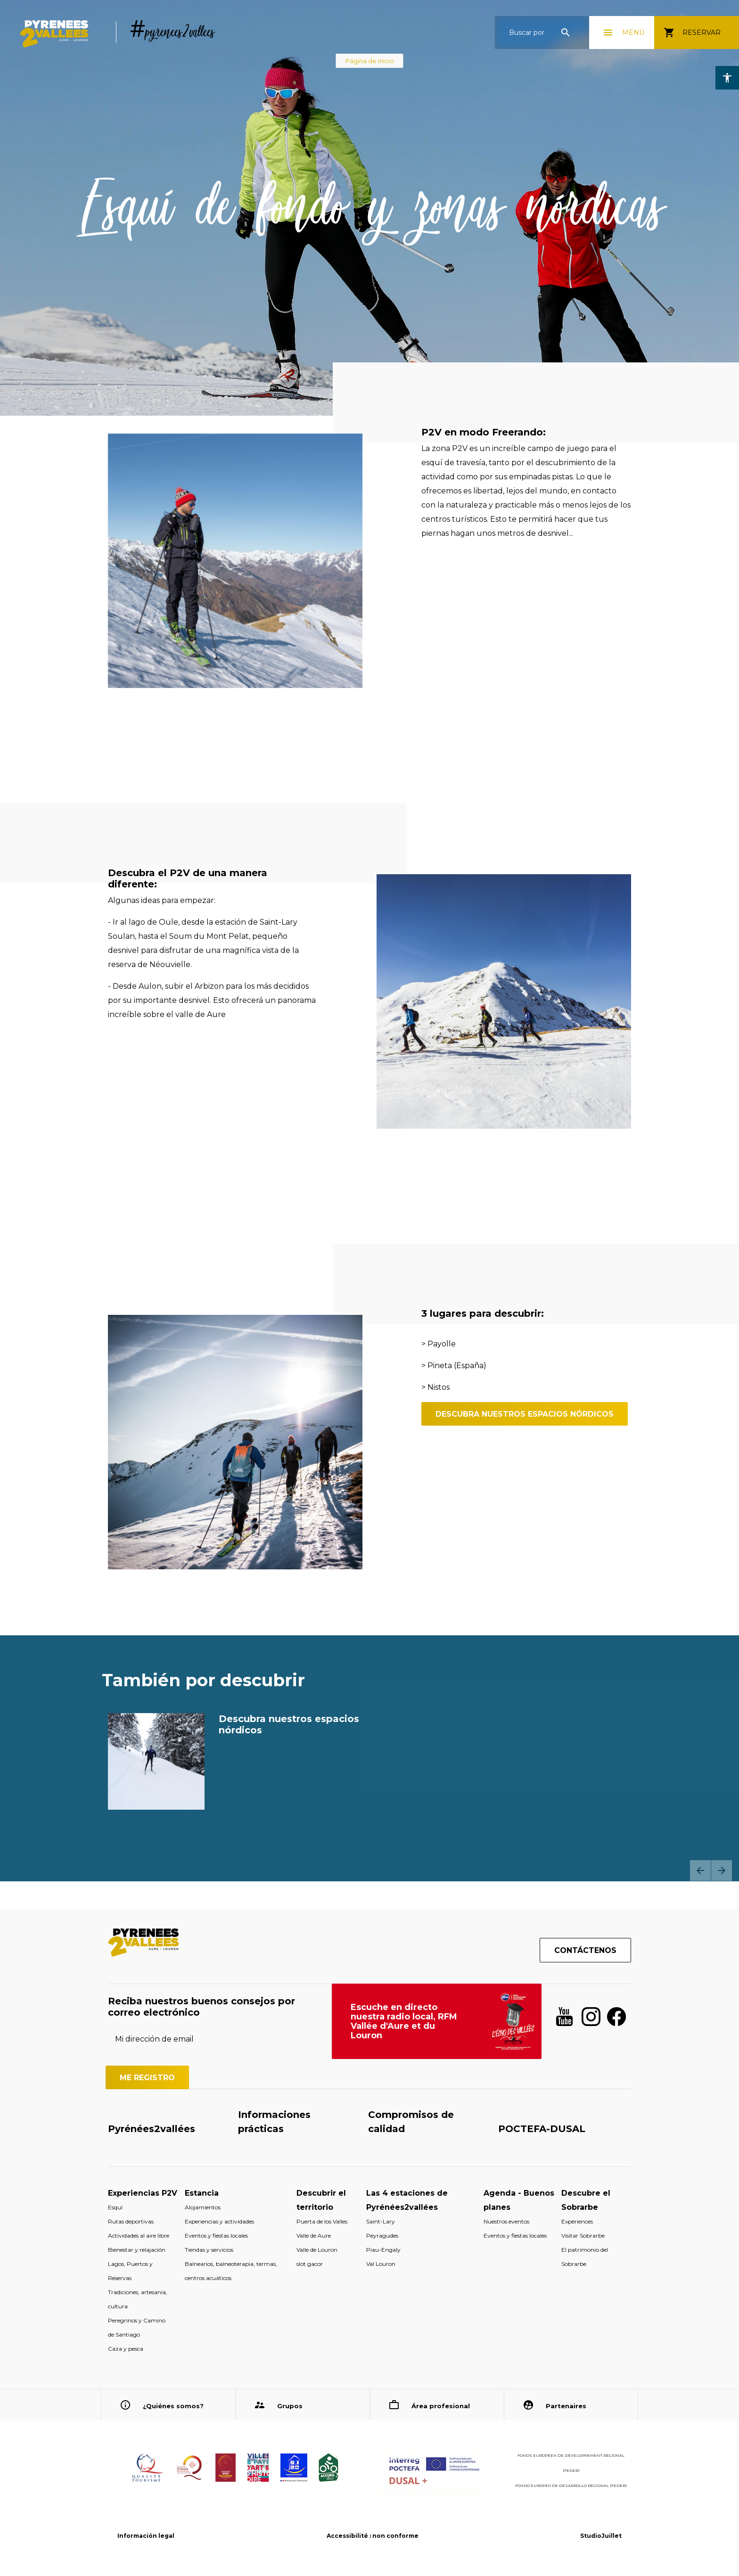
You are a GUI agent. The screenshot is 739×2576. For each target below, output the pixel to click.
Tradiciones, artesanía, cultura (137, 2299)
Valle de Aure (313, 2235)
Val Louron (380, 2263)
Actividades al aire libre (138, 2235)
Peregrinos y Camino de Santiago (136, 2327)
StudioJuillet (601, 2535)
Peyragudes (382, 2235)
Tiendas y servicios (209, 2249)
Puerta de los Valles (321, 2221)
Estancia (202, 2193)
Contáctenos (585, 1950)
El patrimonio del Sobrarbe (584, 2256)
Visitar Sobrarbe (583, 2235)
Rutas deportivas (131, 2221)
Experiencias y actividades (219, 2221)
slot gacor (309, 2263)
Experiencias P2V (142, 2193)
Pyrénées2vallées (151, 2128)
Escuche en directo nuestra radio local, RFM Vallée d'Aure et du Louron (404, 2021)
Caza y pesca (125, 2348)
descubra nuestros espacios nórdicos (524, 1414)
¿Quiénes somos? (173, 2406)
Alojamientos (203, 2207)
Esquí (115, 2207)
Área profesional (440, 2406)
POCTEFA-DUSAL (541, 2128)
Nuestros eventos (506, 2221)
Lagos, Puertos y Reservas (130, 2270)
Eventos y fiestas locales (216, 2235)
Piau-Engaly (383, 2249)
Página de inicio (369, 61)
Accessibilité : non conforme (373, 2535)
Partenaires (566, 2406)
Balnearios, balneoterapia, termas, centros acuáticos (231, 2270)
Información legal (145, 2535)
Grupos (290, 2406)
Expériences (577, 2221)
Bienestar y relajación (136, 2249)
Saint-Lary (380, 2221)
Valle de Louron (316, 2249)
